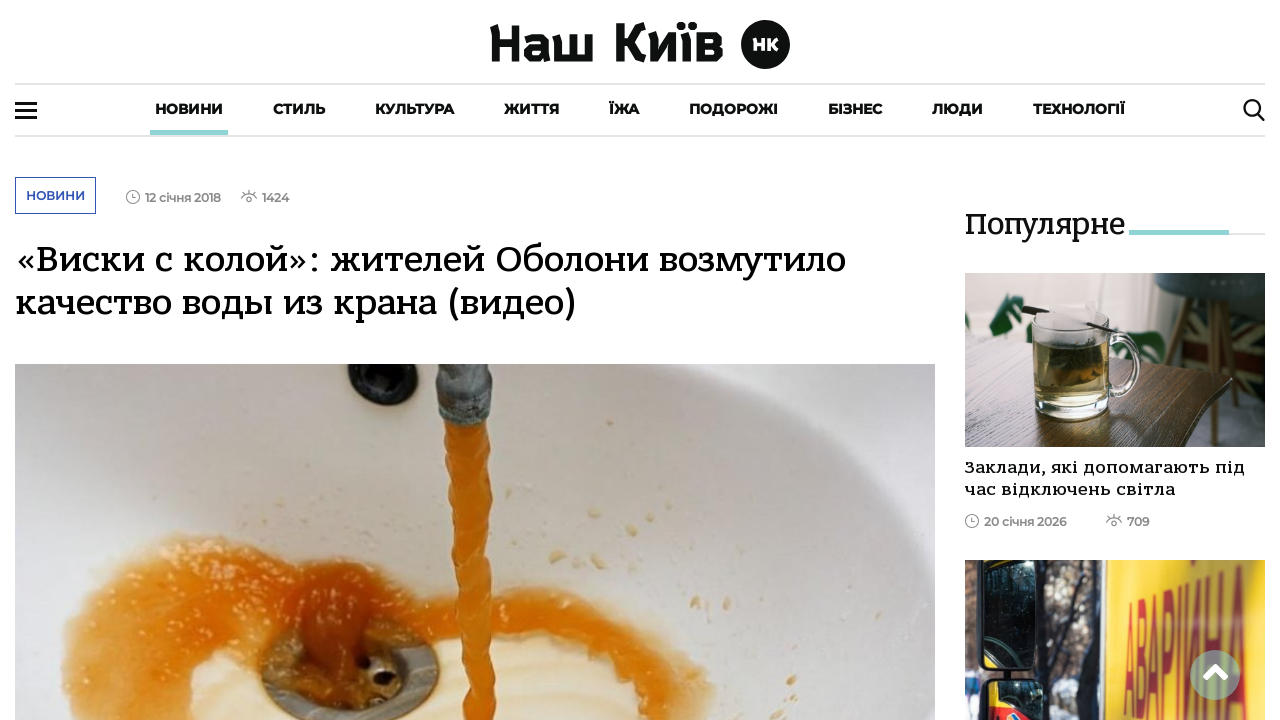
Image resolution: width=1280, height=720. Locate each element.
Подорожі (733, 109)
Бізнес (855, 109)
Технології (1079, 109)
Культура (414, 109)
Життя (531, 109)
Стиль (299, 109)
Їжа (624, 109)
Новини (189, 109)
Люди (957, 109)
